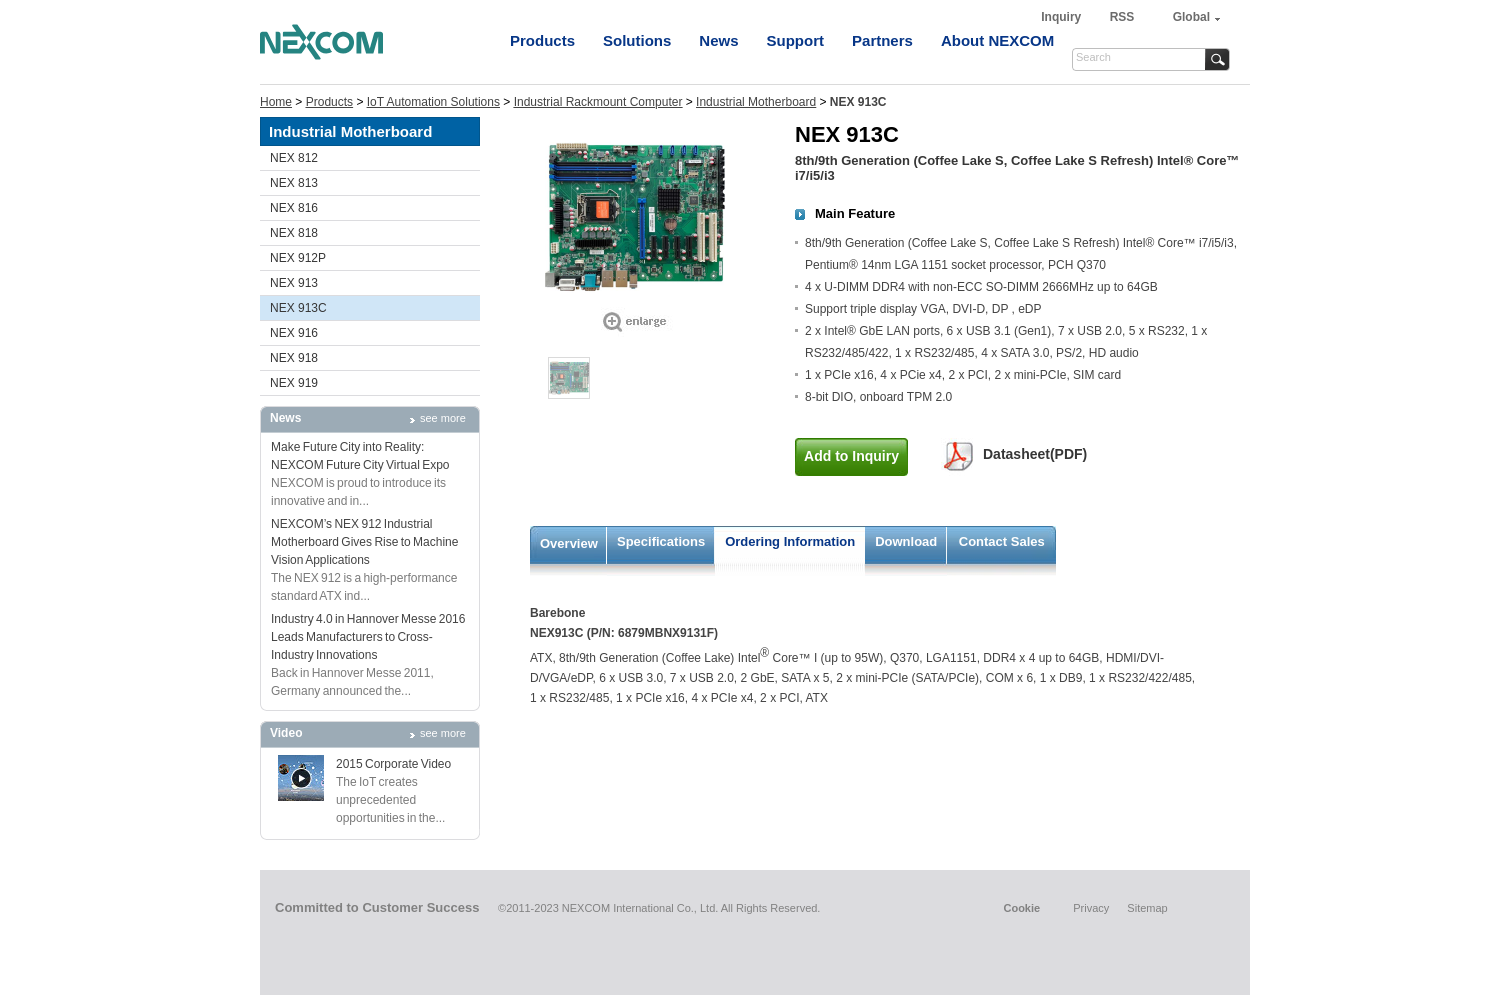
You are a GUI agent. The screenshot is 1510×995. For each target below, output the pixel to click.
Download (906, 541)
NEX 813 (294, 183)
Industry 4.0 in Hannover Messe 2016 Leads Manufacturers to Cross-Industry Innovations (368, 637)
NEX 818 (294, 233)
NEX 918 (294, 358)
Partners (882, 40)
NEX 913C (298, 308)
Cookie (1021, 908)
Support (796, 40)
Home (276, 102)
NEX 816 (294, 208)
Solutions (637, 40)
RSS (1122, 17)
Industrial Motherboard (756, 102)
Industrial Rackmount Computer (598, 102)
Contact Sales (1002, 541)
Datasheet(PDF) (1035, 454)
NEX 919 (294, 383)
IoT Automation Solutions (433, 102)
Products (542, 40)
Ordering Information (790, 541)
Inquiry (1062, 17)
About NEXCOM (997, 40)
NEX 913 (294, 283)
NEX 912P (298, 258)
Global (1191, 17)
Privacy (1091, 908)
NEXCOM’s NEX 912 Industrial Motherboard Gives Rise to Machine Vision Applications (364, 542)
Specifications (661, 541)
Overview (569, 543)
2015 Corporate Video (393, 764)
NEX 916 (294, 333)
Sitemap (1147, 908)
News (718, 40)
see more (443, 418)
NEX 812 (294, 158)
